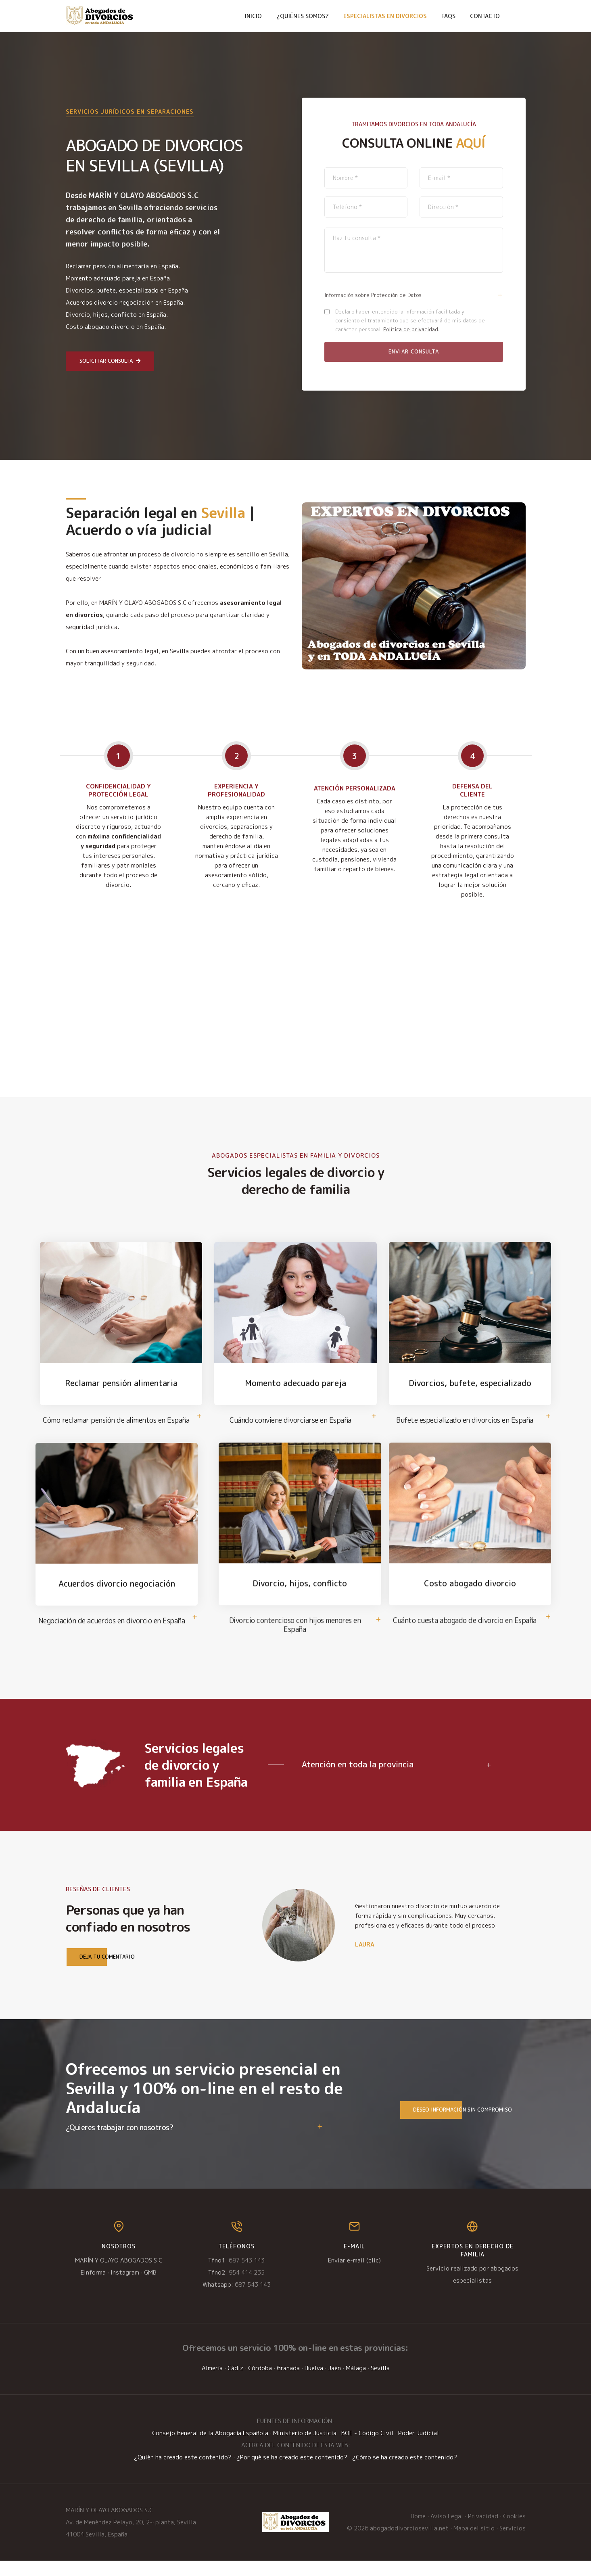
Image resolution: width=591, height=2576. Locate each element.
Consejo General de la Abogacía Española (210, 2448)
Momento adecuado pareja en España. (118, 278)
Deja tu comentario (101, 1972)
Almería (212, 2383)
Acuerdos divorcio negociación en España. (125, 302)
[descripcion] (413, 250)
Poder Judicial (418, 2448)
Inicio (253, 16)
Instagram (125, 2287)
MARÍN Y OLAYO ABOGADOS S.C (118, 2275)
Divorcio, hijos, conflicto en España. (117, 314)
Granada (288, 2383)
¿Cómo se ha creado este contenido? (404, 2472)
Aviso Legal (446, 2531)
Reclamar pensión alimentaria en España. (123, 266)
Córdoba (260, 2383)
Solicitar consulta (109, 360)
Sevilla (380, 2383)
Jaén (334, 2383)
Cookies (514, 2531)
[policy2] (327, 311)
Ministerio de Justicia (304, 2448)
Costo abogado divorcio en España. (116, 326)
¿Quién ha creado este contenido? (183, 2472)
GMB (150, 2287)
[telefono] (366, 207)
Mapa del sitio (474, 2543)
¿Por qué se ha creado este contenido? (291, 2472)
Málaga (356, 2383)
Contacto (485, 16)
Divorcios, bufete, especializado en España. (128, 290)
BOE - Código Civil (367, 2448)
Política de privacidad (410, 329)
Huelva (314, 2383)
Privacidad (483, 2531)
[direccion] (461, 207)
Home (418, 2531)
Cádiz (235, 2383)
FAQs (448, 16)
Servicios (512, 2543)
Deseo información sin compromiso (456, 2125)
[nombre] (366, 177)
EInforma (93, 2287)
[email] (461, 177)
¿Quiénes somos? (302, 16)
